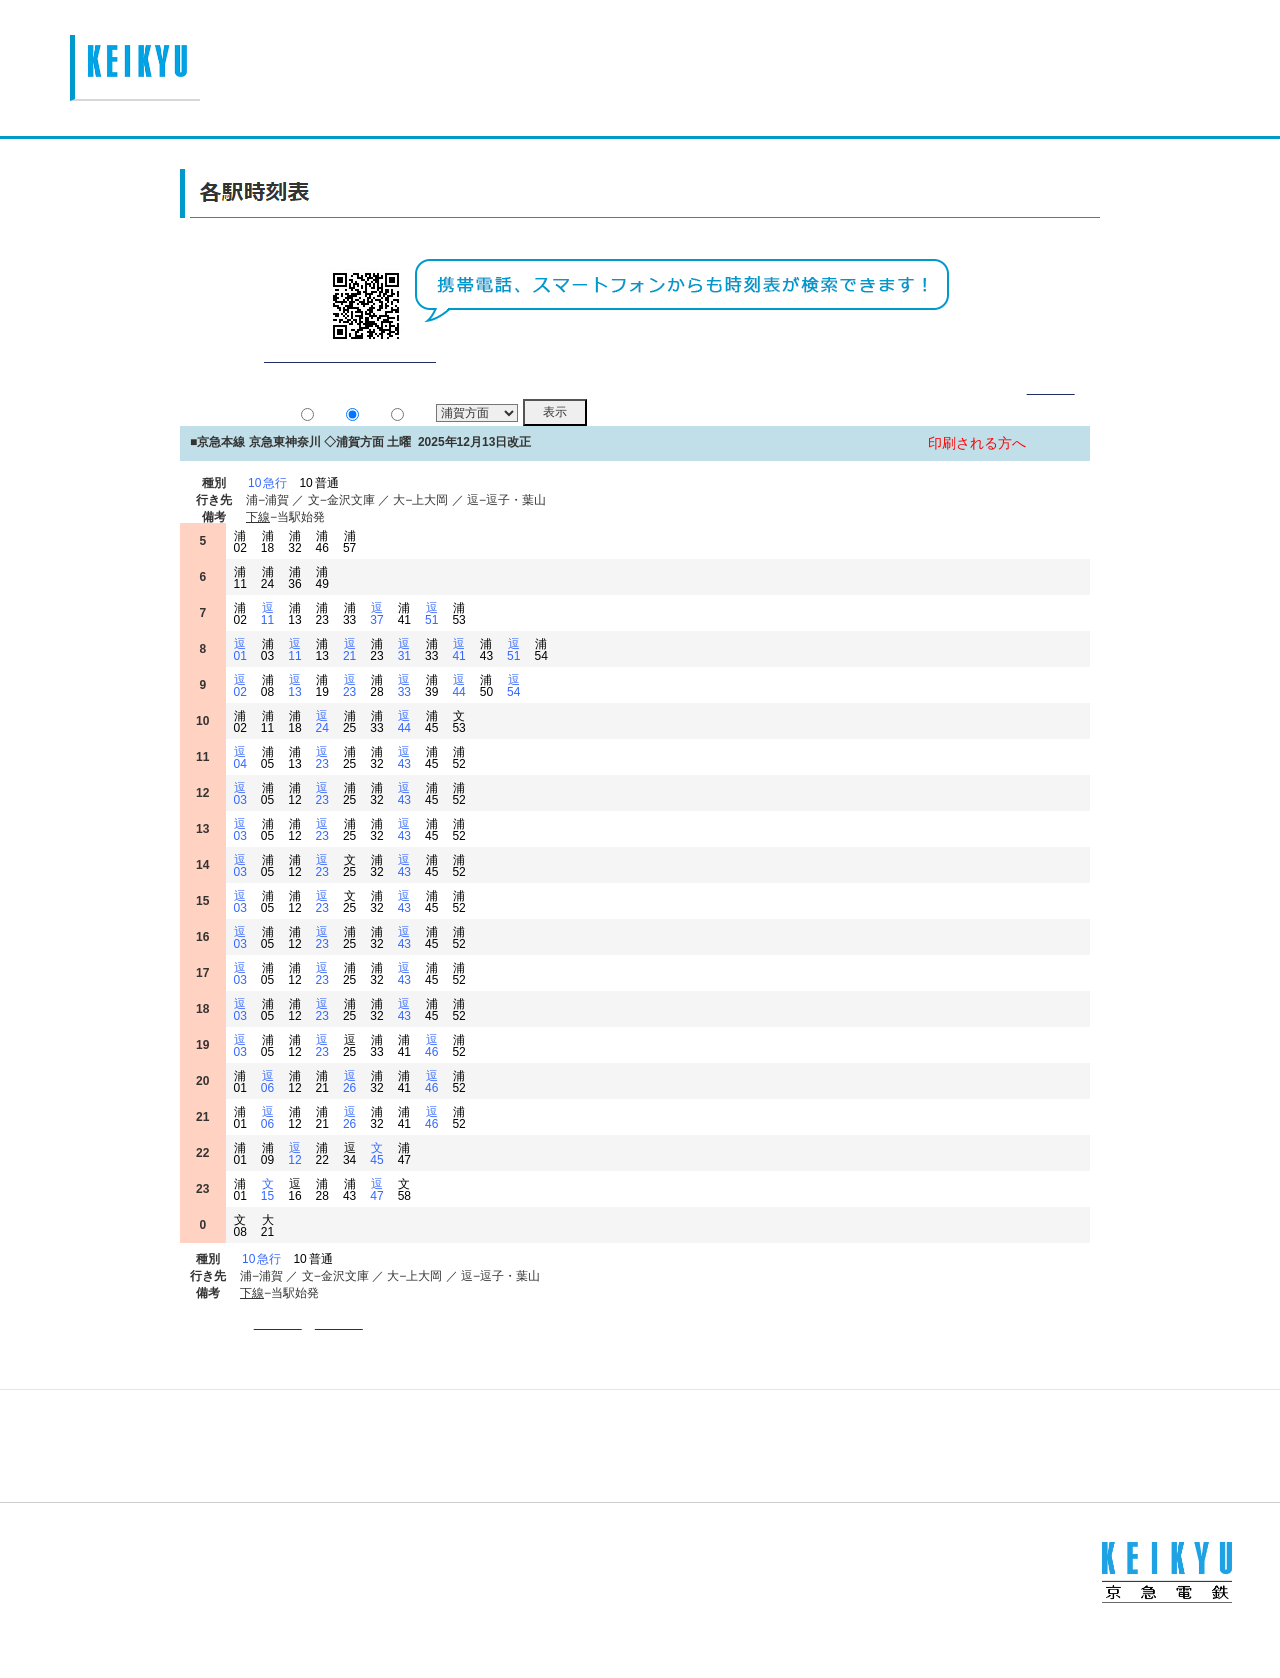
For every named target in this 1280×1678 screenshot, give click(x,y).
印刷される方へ (977, 468)
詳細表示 (1051, 412)
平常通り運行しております (349, 380)
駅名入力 (279, 1347)
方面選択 (339, 1347)
